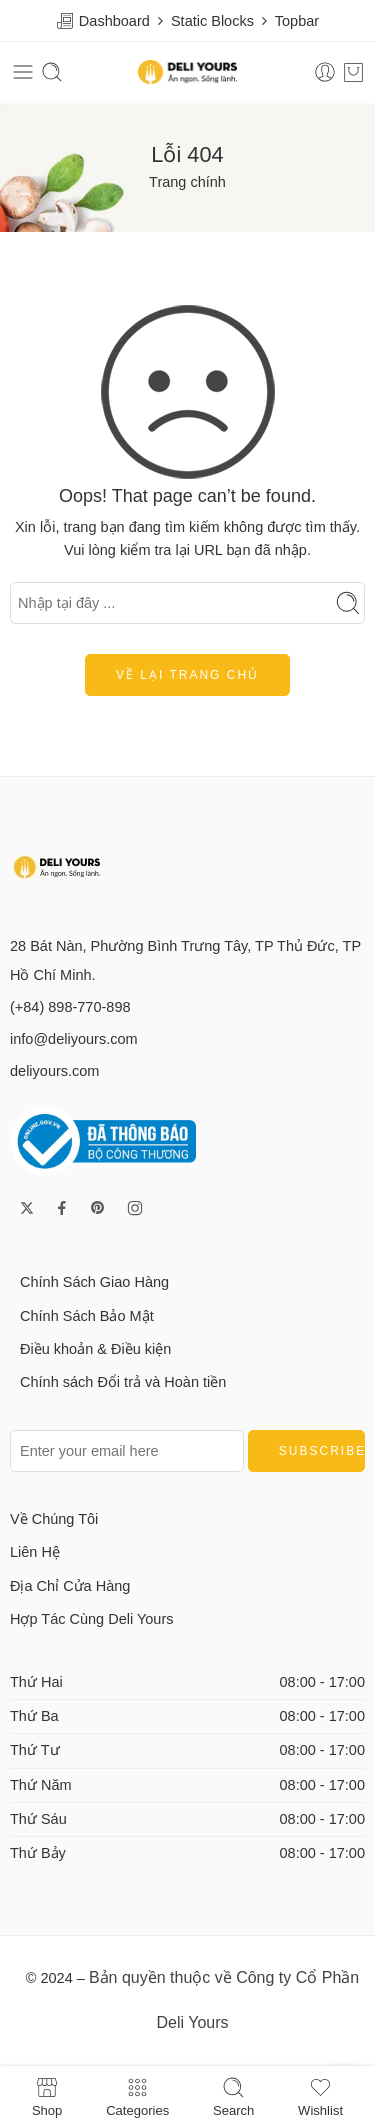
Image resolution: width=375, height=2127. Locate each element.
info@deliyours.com (74, 1039)
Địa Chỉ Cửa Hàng (70, 1586)
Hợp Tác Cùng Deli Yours (92, 1619)
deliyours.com (54, 1071)
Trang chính (187, 182)
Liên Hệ (35, 1552)
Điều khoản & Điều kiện (95, 1349)
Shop (47, 2096)
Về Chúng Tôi (54, 1519)
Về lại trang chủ (187, 675)
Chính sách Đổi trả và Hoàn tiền (123, 1382)
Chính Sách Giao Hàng (94, 1282)
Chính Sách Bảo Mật (87, 1316)
